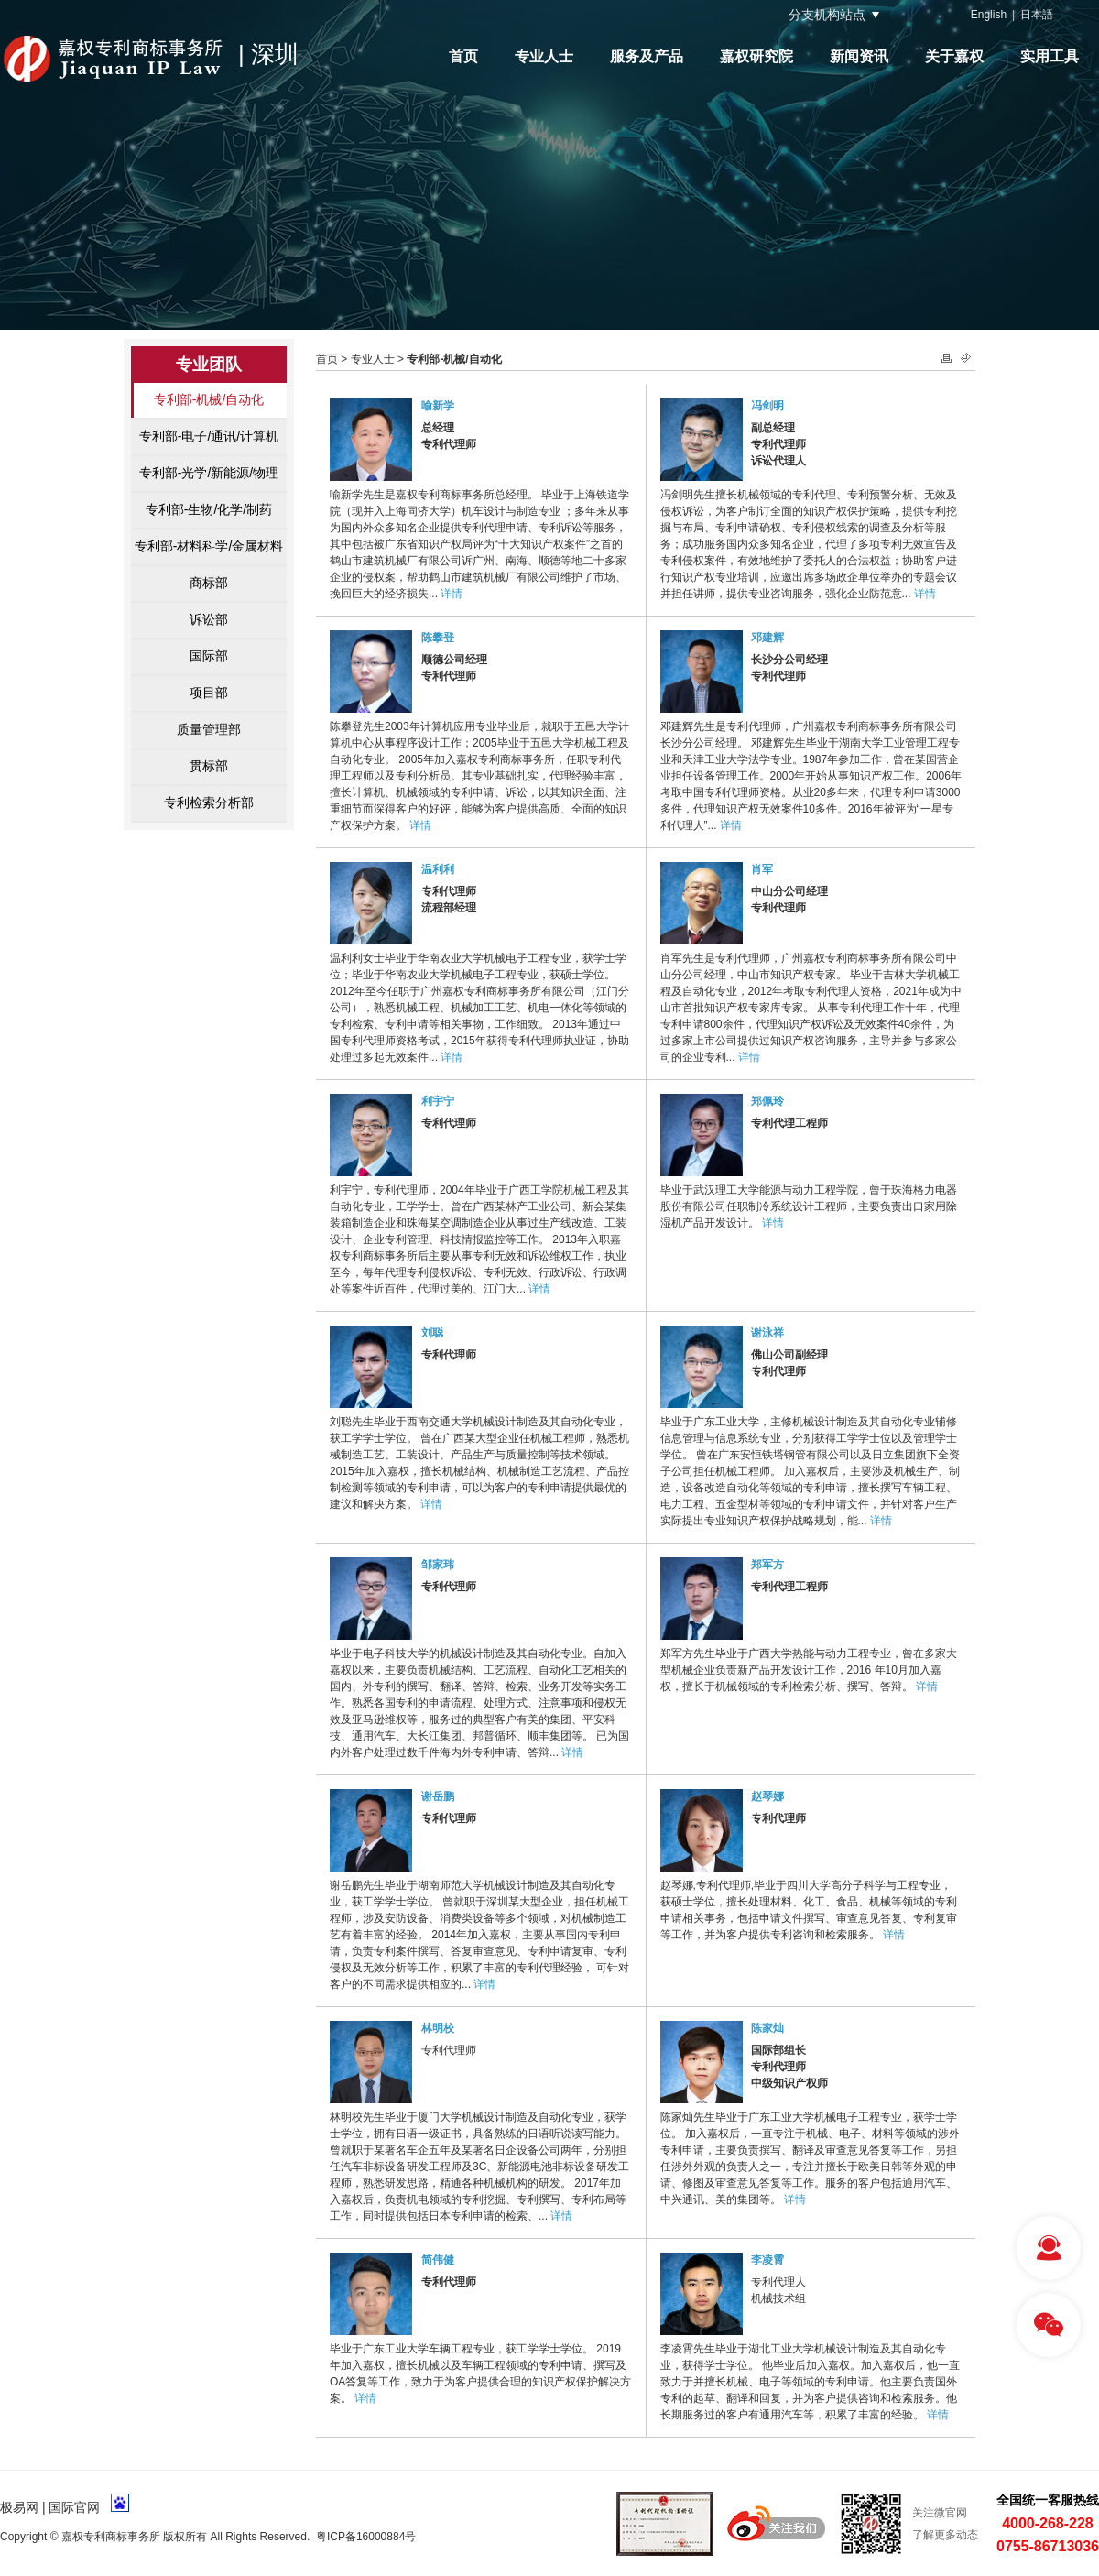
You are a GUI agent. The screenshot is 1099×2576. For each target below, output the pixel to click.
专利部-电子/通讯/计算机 (208, 436)
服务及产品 (646, 56)
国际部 (209, 656)
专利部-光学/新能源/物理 (208, 472)
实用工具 (1049, 56)
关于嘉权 (954, 56)
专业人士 (544, 56)
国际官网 (74, 2507)
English (989, 14)
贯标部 (209, 766)
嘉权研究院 (756, 56)
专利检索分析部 (209, 802)
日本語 (1036, 14)
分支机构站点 (827, 14)
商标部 (209, 582)
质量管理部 (209, 729)
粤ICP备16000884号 (366, 2536)
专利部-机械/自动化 (209, 399)
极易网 (19, 2507)
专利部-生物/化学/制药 (209, 509)
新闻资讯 (859, 56)
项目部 (209, 692)
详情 (451, 593)
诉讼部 (209, 619)
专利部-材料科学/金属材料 (209, 546)
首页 (463, 56)
